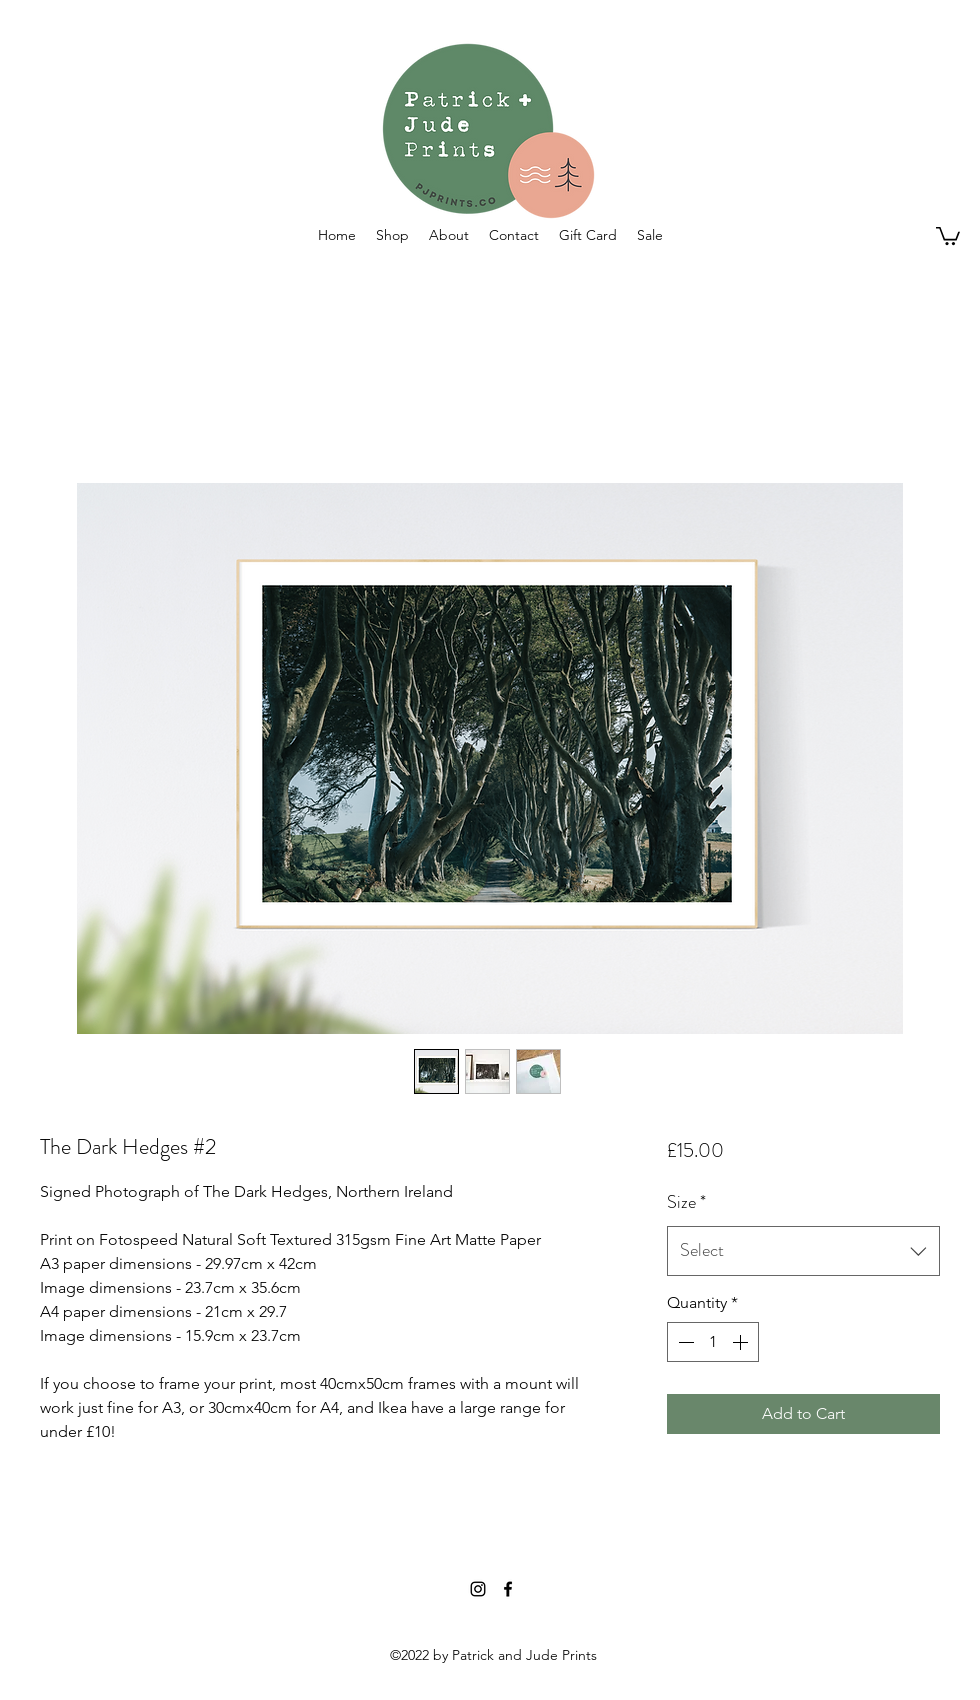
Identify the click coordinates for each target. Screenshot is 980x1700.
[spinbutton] (713, 1342)
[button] (392, 235)
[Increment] (742, 1342)
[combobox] (803, 1251)
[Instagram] (478, 1589)
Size (686, 1202)
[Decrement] (684, 1342)
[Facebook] (508, 1589)
